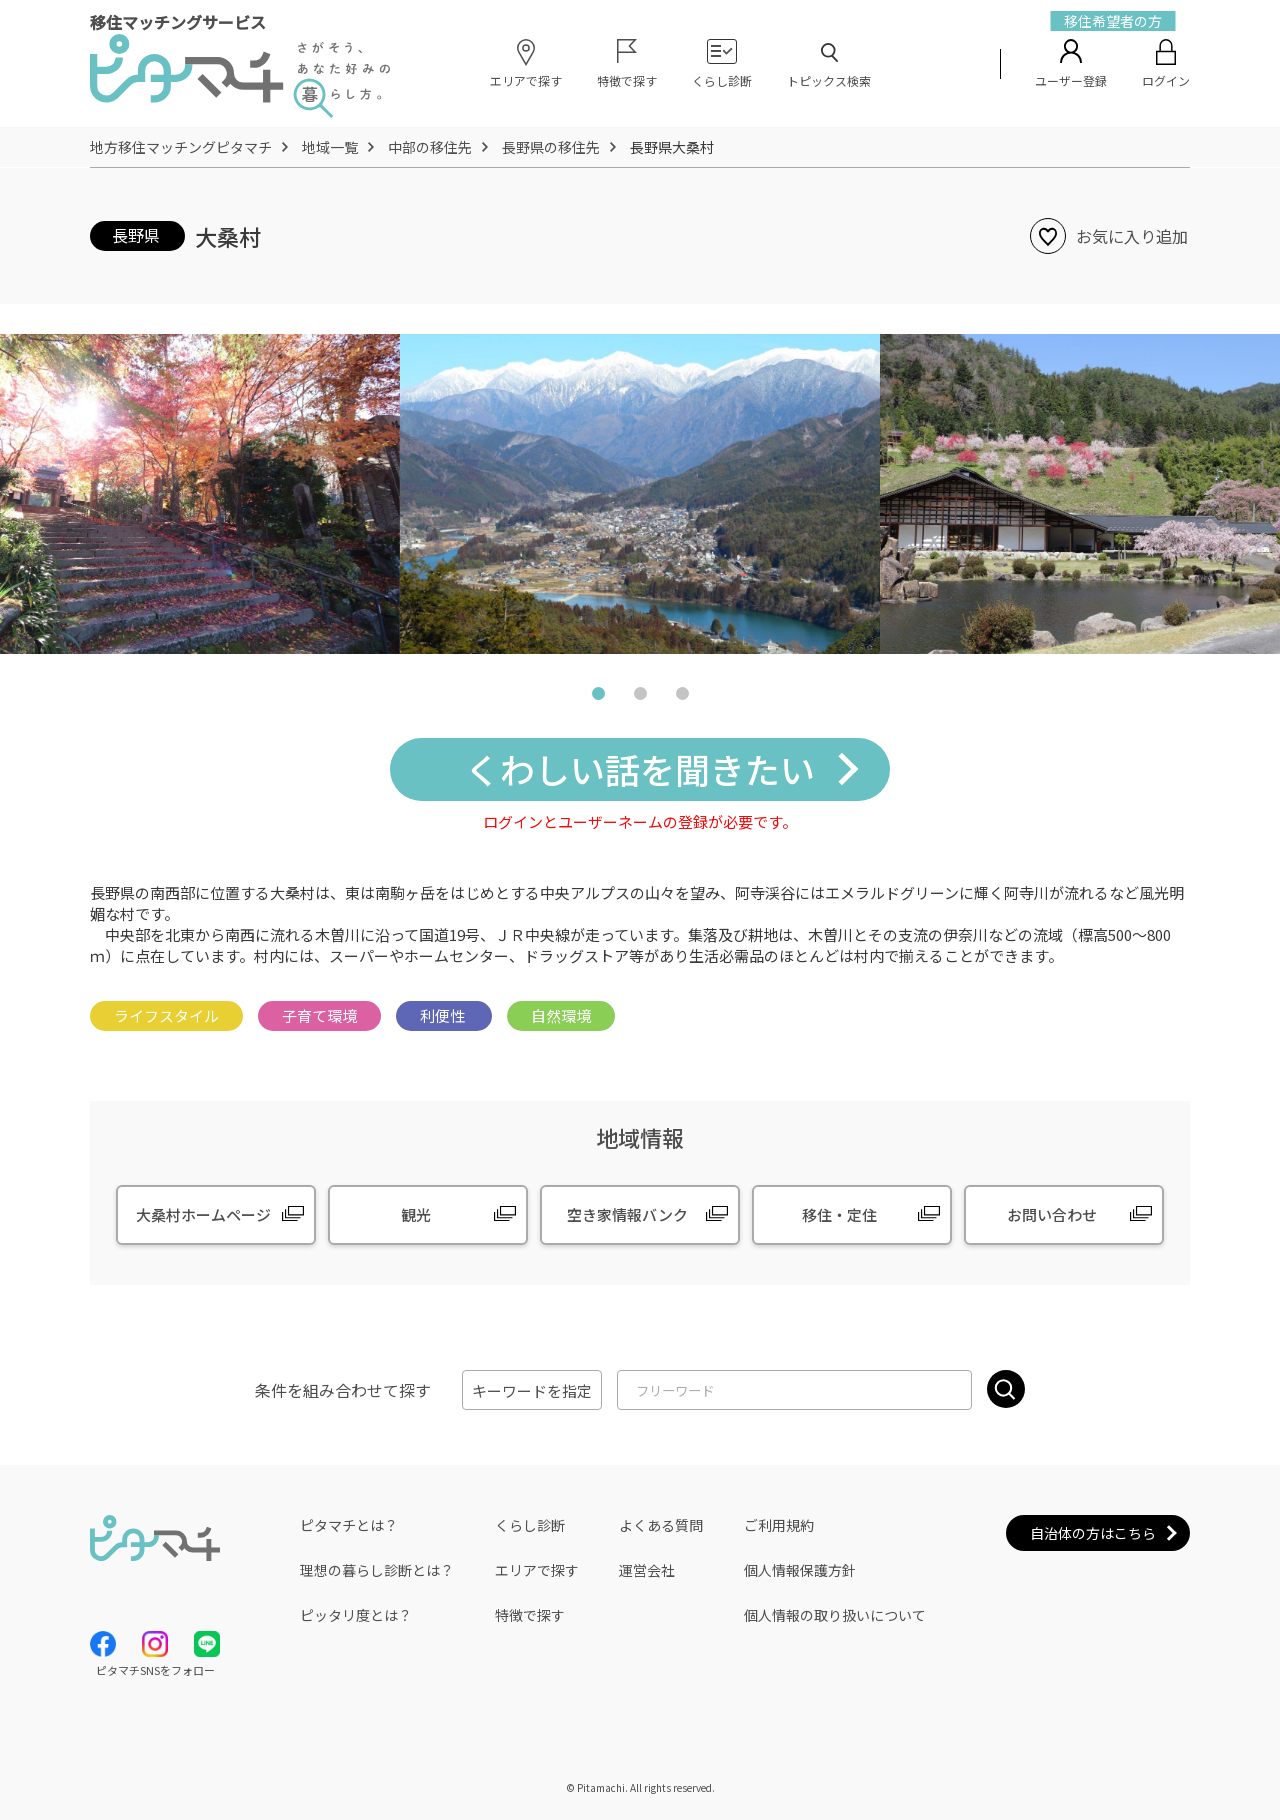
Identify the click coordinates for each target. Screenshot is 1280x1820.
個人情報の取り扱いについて (835, 1615)
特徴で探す (530, 1615)
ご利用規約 (779, 1525)
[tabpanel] (640, 494)
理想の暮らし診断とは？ (377, 1570)
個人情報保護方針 (800, 1570)
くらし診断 (530, 1525)
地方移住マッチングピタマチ (181, 147)
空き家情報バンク (627, 1214)
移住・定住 (839, 1214)
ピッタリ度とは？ (356, 1615)
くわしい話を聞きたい (640, 768)
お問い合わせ (1052, 1214)
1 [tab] (598, 697)
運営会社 (647, 1570)
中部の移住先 (430, 147)
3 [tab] (682, 697)
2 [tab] (640, 697)
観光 (416, 1214)
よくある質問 (661, 1525)
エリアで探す (537, 1570)
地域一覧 (330, 147)
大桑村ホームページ (203, 1214)
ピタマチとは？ (349, 1525)
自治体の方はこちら (1093, 1533)
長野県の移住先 (551, 147)
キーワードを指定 (532, 1390)
